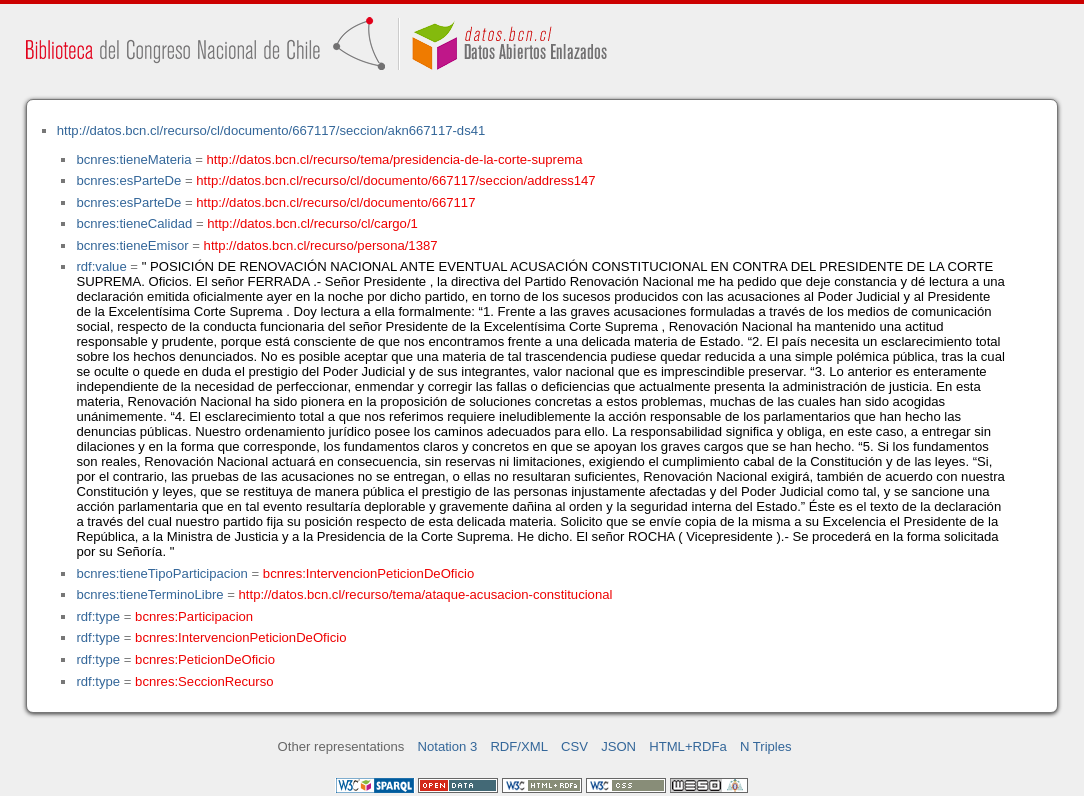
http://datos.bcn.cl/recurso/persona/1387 (321, 245)
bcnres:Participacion (194, 616)
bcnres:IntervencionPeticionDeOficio (368, 573)
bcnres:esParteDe (128, 180)
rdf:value (101, 266)
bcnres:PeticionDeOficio (205, 659)
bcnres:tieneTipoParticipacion (161, 573)
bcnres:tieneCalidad (134, 223)
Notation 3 (448, 746)
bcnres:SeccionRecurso (204, 681)
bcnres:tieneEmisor (132, 245)
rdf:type (98, 616)
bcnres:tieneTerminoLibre (149, 594)
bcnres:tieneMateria (133, 159)
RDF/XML (519, 746)
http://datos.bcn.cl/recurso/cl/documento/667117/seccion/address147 (395, 180)
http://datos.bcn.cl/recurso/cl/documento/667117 (335, 202)
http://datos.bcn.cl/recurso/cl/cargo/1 (312, 223)
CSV (574, 746)
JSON (618, 746)
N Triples (766, 746)
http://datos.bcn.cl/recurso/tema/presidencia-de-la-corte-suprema (395, 159)
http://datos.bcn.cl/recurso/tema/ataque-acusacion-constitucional (426, 594)
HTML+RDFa (688, 746)
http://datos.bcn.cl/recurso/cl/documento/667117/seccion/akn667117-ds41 (271, 130)
